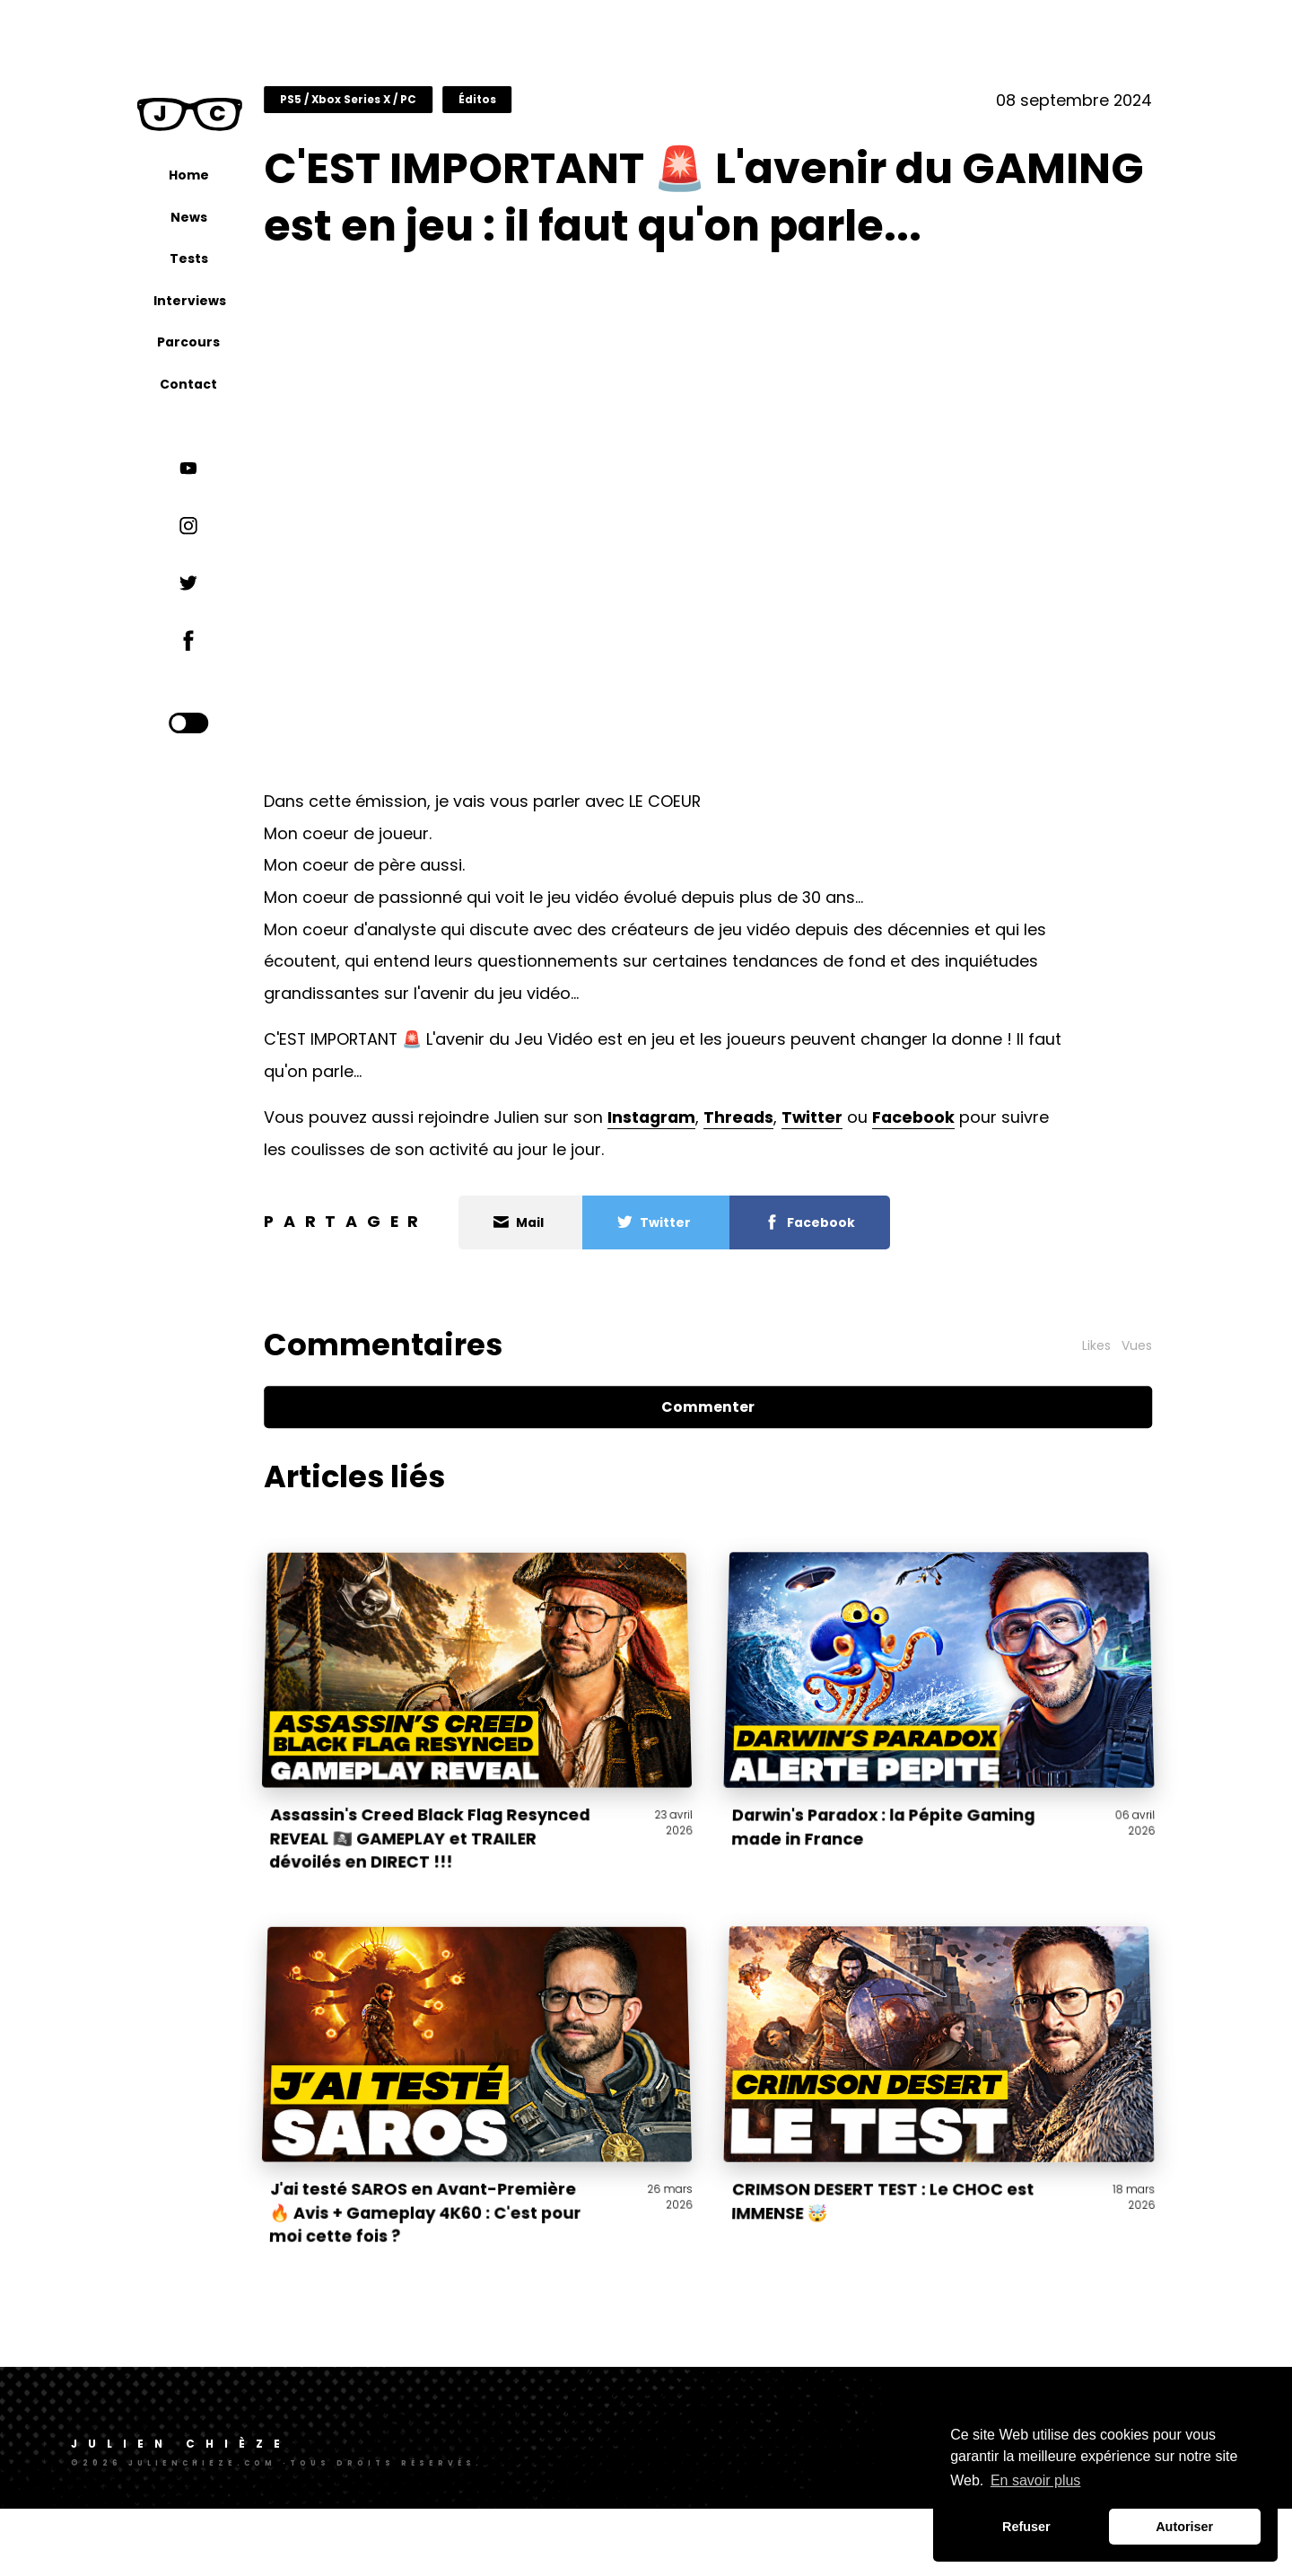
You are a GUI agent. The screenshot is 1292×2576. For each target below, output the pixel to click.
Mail (577, 1291)
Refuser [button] (1026, 2526)
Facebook (971, 1185)
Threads (797, 1185)
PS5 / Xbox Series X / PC (405, 109)
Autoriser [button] (1184, 2526)
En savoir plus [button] (1036, 2480)
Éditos (535, 109)
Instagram (710, 1185)
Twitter (870, 1185)
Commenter (739, 1474)
